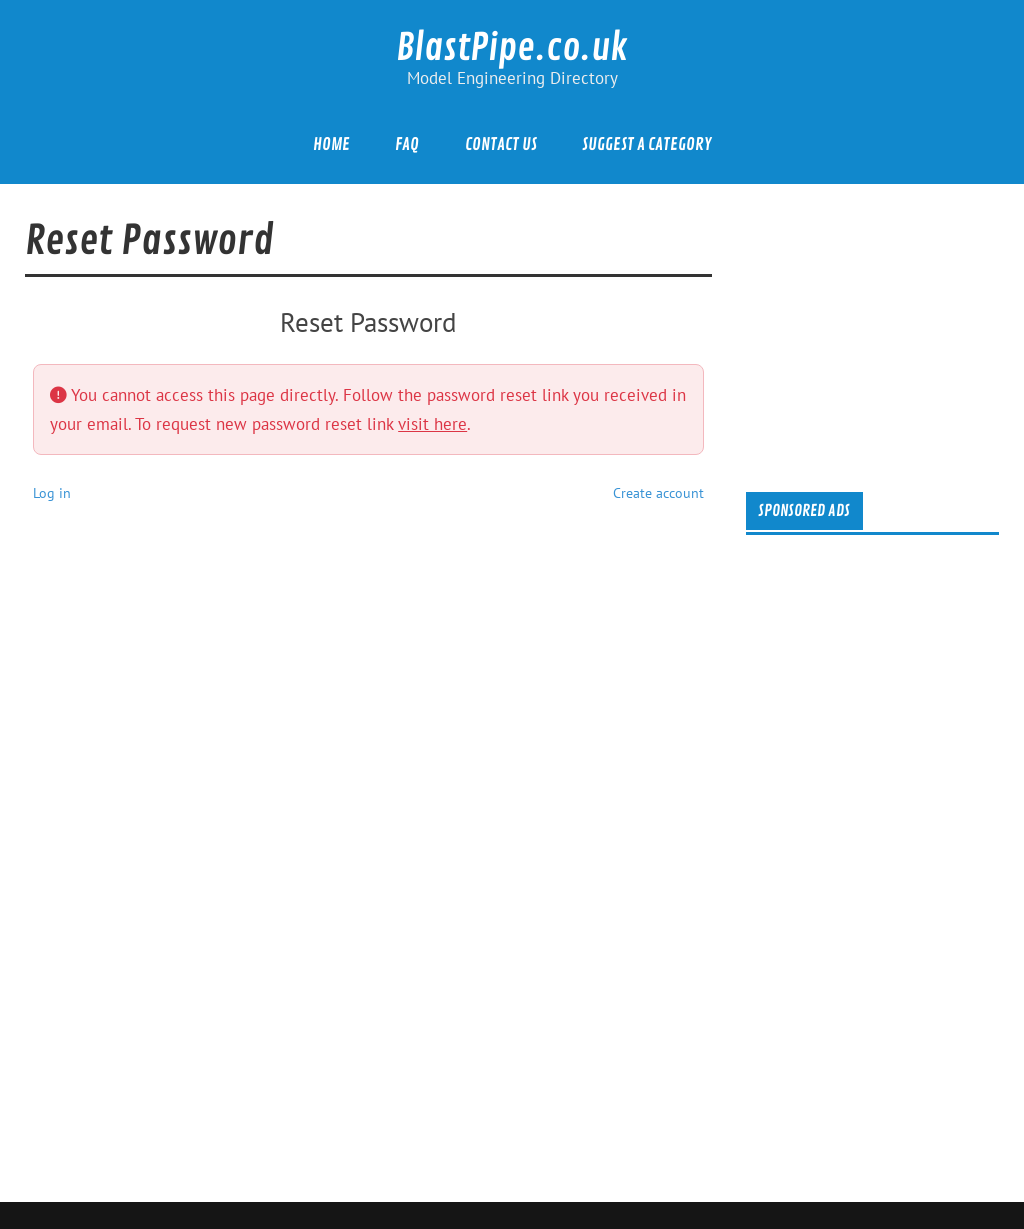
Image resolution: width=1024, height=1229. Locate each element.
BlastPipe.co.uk (512, 48)
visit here (432, 424)
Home (331, 144)
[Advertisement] (888, 334)
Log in (52, 492)
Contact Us (501, 144)
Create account (658, 492)
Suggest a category (646, 144)
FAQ (407, 144)
